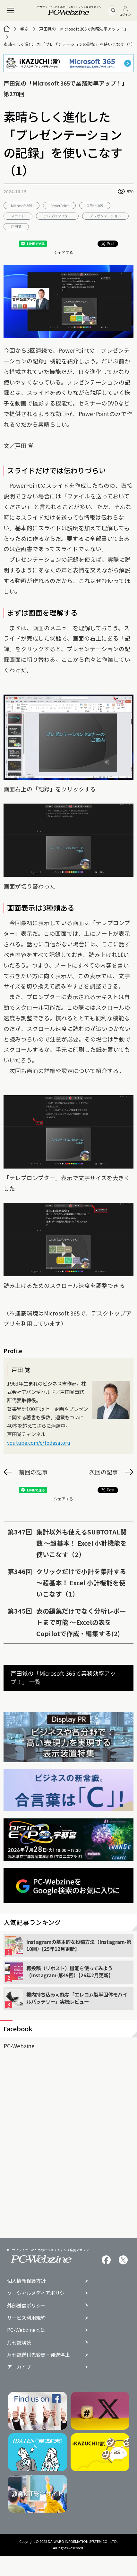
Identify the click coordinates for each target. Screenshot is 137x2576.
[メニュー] (10, 10)
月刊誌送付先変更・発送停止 (38, 2354)
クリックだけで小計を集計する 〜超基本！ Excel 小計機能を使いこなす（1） (81, 1582)
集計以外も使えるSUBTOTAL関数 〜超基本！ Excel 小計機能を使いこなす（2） (81, 1543)
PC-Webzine (19, 2046)
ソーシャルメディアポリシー (38, 2292)
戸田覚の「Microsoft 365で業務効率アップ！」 (83, 29)
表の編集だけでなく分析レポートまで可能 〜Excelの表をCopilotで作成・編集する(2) (81, 1622)
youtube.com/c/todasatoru (38, 1442)
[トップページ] (7, 29)
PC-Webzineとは (26, 2329)
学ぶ (24, 29)
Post (107, 243)
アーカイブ (19, 2366)
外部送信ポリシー (26, 2305)
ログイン (125, 11)
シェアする (63, 252)
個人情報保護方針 (26, 2280)
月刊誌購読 (19, 2342)
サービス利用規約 (26, 2317)
